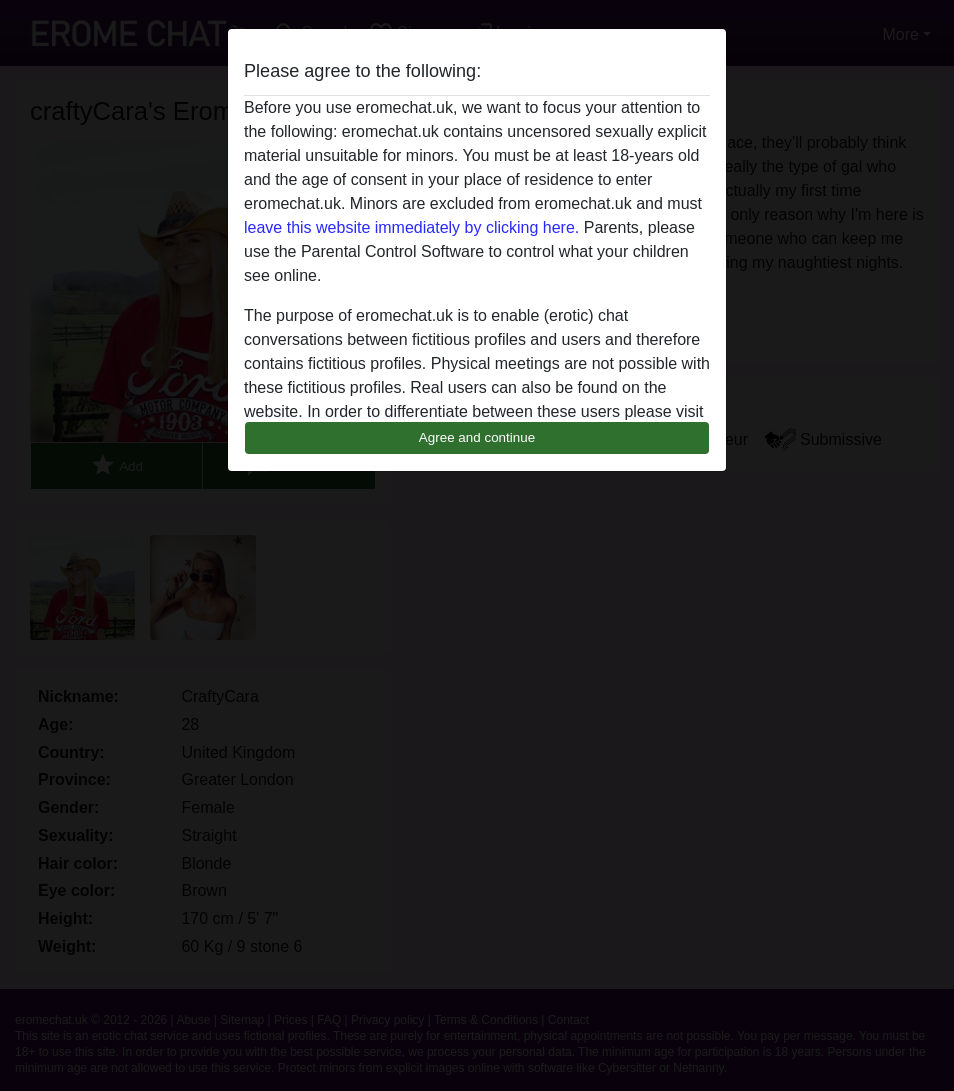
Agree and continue (477, 437)
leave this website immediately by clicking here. (411, 227)
